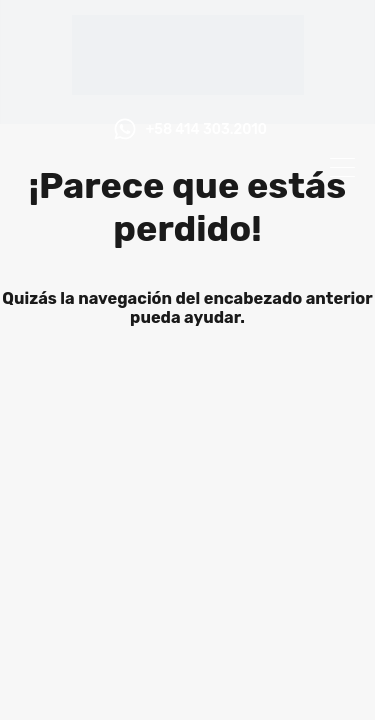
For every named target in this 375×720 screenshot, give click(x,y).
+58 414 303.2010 (206, 130)
